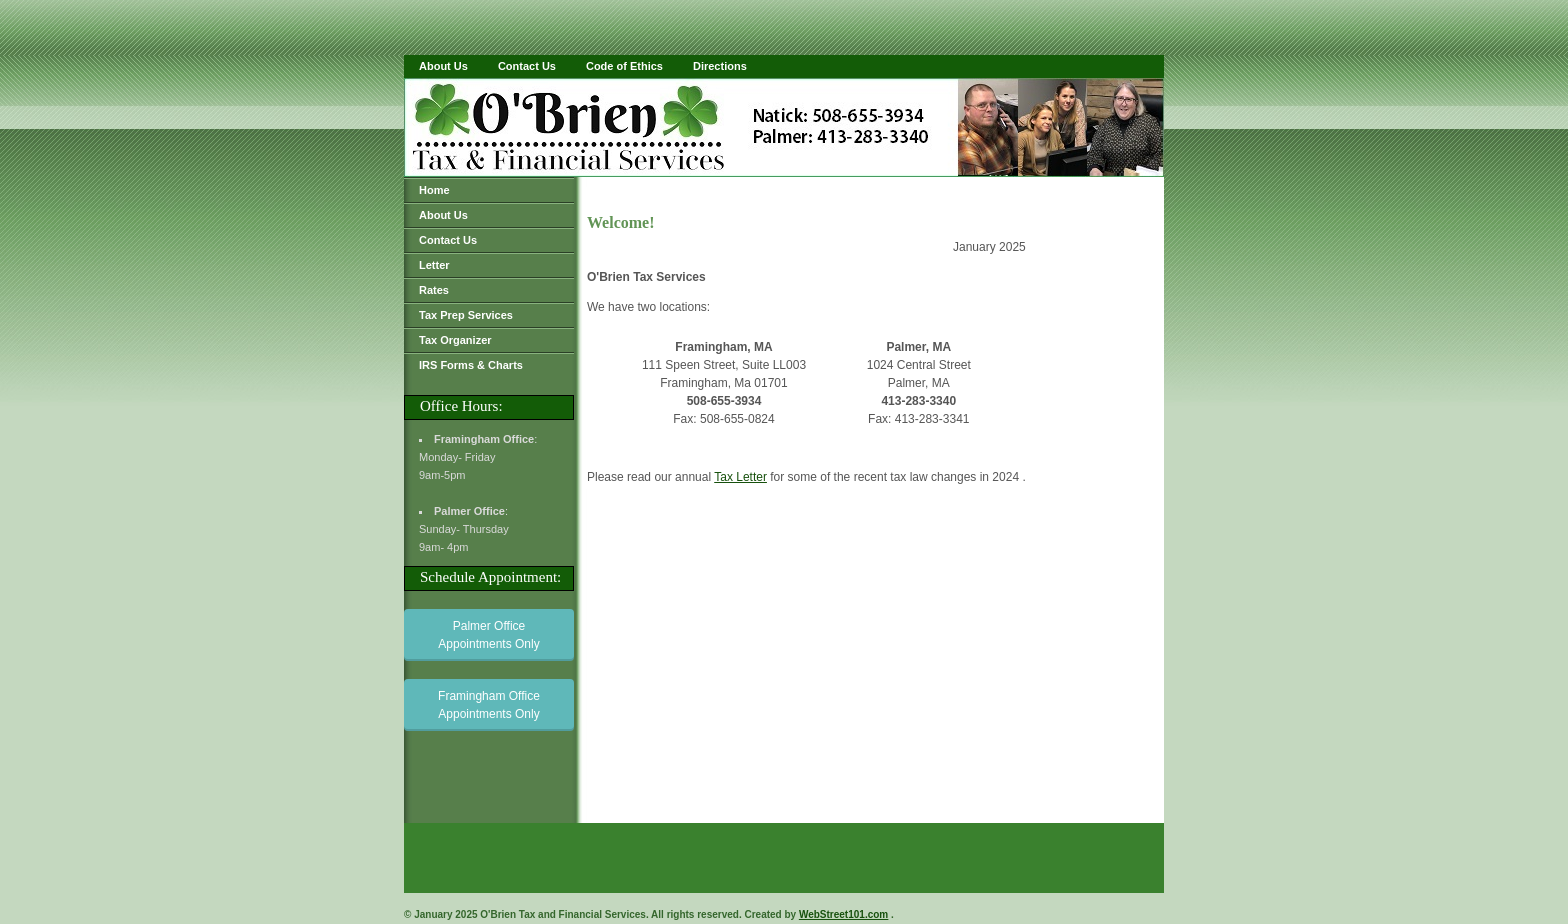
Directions (720, 66)
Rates (434, 290)
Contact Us (527, 66)
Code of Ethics (624, 66)
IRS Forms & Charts (471, 365)
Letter (434, 265)
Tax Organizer (455, 340)
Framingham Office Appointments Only (489, 705)
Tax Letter (740, 477)
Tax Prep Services (466, 315)
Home (434, 190)
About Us (443, 66)
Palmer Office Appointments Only (488, 635)
